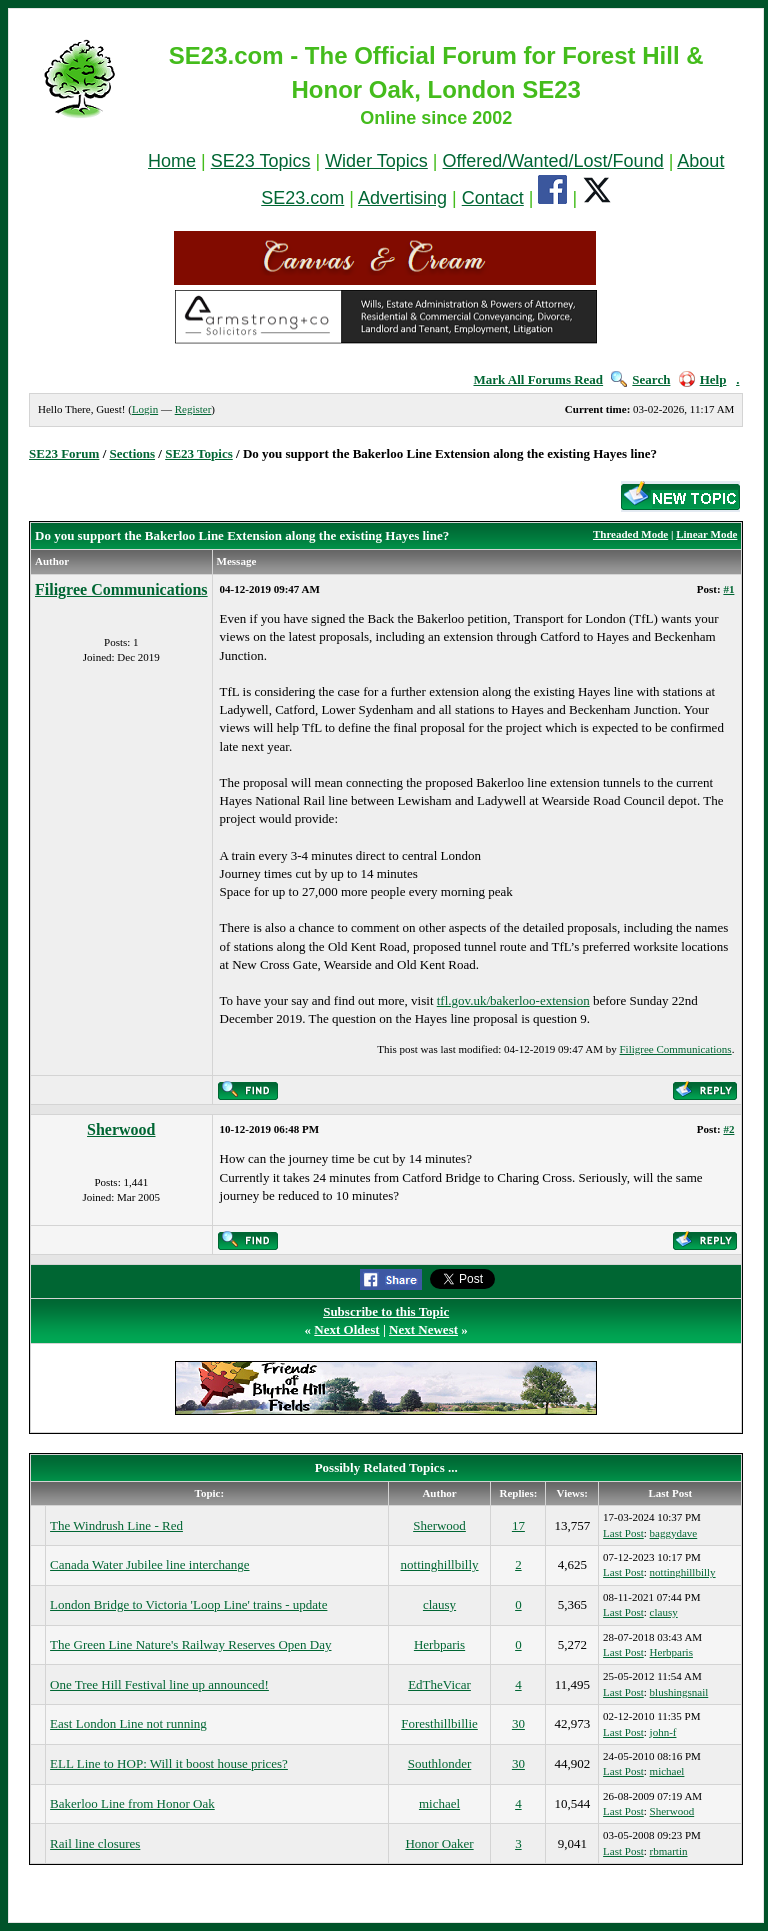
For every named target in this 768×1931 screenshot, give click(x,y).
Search (640, 379)
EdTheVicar (439, 1684)
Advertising (402, 198)
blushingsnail (679, 1692)
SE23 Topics (261, 161)
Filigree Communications (121, 589)
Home (172, 161)
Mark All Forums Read (538, 379)
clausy (439, 1604)
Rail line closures (95, 1843)
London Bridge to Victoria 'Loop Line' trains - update (188, 1604)
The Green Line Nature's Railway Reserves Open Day (190, 1644)
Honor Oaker (439, 1843)
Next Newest (423, 1329)
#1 (728, 589)
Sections (133, 453)
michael (667, 1771)
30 (518, 1723)
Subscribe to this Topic (386, 1311)
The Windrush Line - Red (116, 1525)
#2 (728, 1129)
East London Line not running (128, 1723)
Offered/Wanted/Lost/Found (553, 161)
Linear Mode (706, 534)
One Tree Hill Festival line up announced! (159, 1684)
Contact (493, 198)
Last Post (623, 1533)
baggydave (674, 1533)
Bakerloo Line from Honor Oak (132, 1803)
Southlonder (440, 1763)
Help (703, 379)
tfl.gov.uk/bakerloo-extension (513, 1000)
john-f (663, 1732)
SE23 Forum (64, 453)
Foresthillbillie (439, 1723)
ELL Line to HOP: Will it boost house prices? (169, 1763)
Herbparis (439, 1644)
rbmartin (669, 1851)
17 (518, 1525)
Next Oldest (346, 1329)
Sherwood (121, 1129)
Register (193, 409)
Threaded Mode (630, 534)
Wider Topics (376, 161)
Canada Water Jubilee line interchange (149, 1564)
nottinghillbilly (440, 1564)
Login (145, 409)
